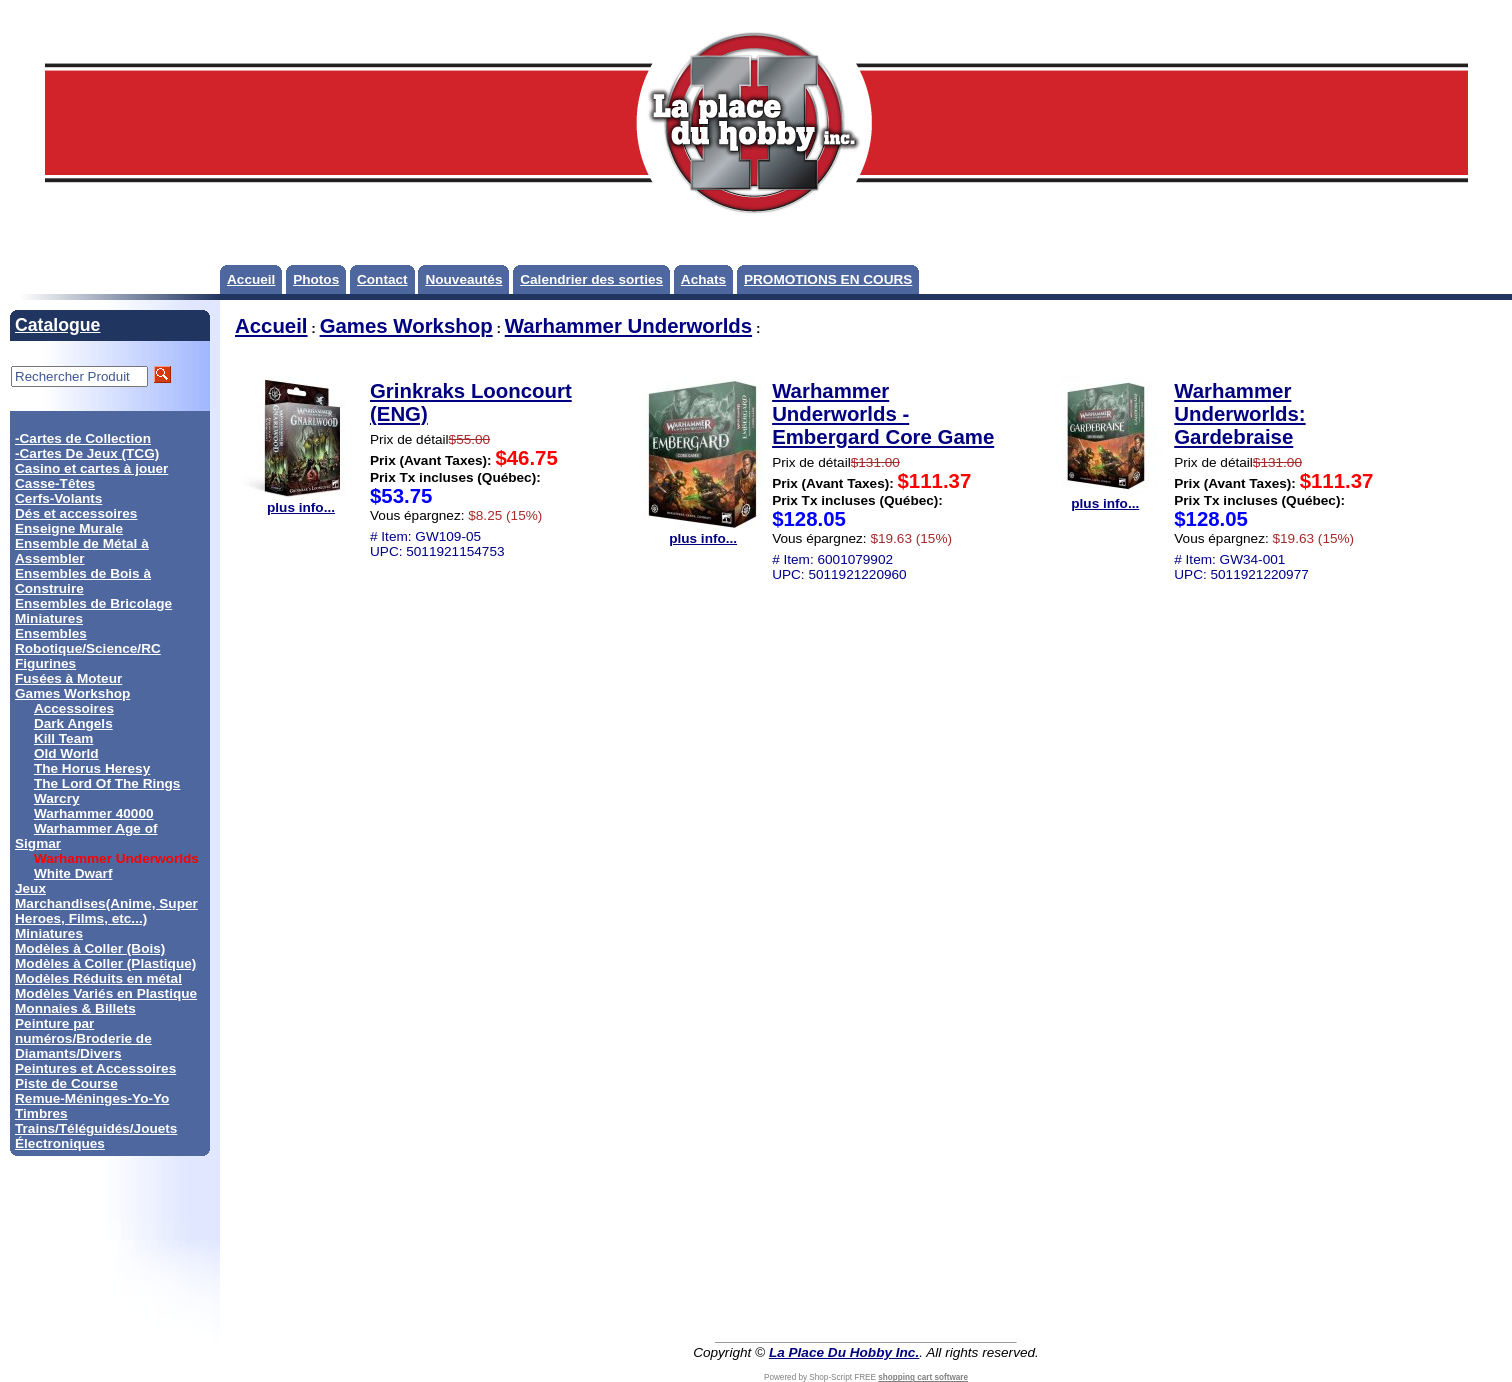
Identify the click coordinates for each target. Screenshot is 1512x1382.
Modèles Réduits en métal (98, 978)
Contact (382, 279)
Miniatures (49, 933)
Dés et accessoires (76, 513)
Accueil (251, 279)
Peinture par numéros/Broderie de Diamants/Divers (83, 1038)
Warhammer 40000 (94, 813)
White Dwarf (73, 873)
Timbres (41, 1113)
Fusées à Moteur (68, 678)
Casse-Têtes (55, 483)
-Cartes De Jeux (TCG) (87, 453)
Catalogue (57, 325)
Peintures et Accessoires (95, 1068)
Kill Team (63, 738)
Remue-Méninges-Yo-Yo (92, 1098)
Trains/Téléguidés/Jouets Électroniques (96, 1136)
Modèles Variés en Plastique (106, 993)
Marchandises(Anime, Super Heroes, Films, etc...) (106, 911)
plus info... (301, 501)
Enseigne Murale (69, 528)
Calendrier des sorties (591, 279)
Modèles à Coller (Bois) (90, 948)
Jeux (30, 888)
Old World (66, 753)
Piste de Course (66, 1083)
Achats (703, 279)
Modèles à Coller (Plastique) (105, 963)
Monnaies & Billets (75, 1008)
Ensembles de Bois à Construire (83, 581)
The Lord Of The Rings (107, 783)
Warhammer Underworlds (628, 326)
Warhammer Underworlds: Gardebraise (1239, 414)
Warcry (57, 798)
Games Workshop (72, 693)
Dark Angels (73, 723)
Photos (316, 279)
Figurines (45, 663)
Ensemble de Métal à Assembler (82, 551)
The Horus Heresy (92, 768)
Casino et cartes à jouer (91, 468)
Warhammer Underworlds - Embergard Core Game (883, 414)
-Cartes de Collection (83, 438)
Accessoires (74, 708)
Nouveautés (463, 279)
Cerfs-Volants (58, 498)
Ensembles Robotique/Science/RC (88, 641)
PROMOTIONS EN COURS (828, 279)
